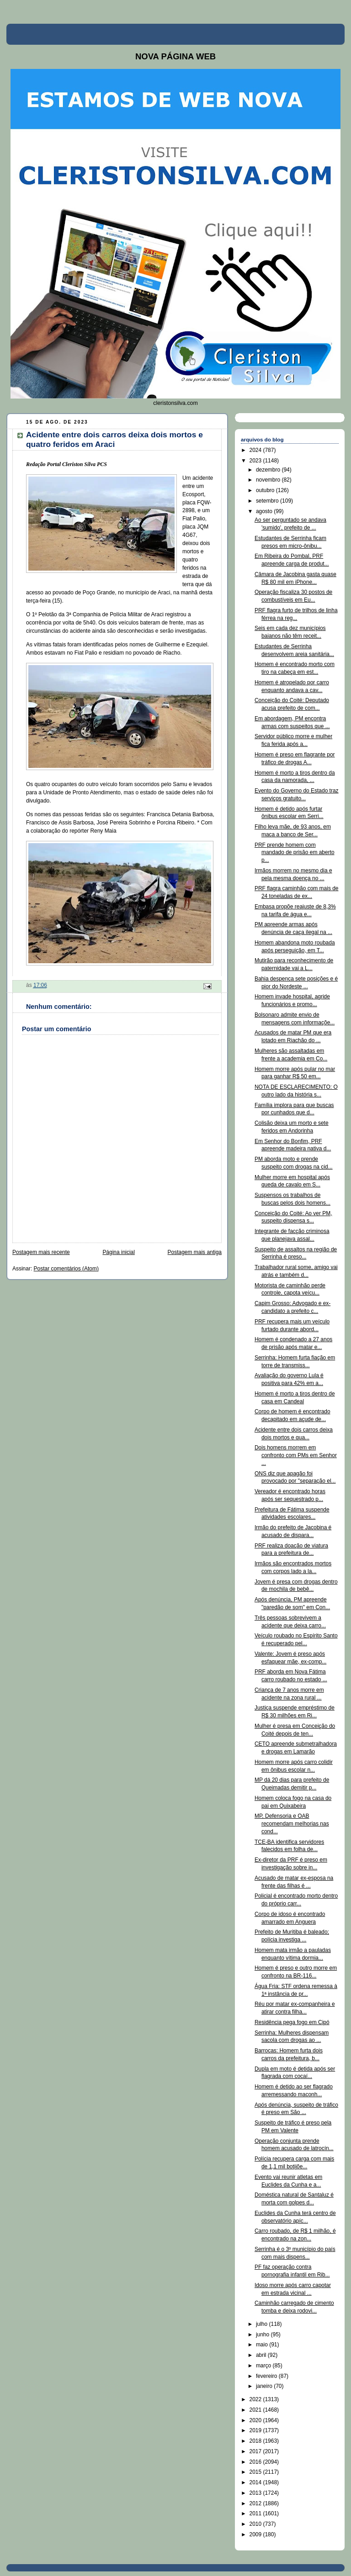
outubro (266, 490)
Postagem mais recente (41, 1252)
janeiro (265, 2386)
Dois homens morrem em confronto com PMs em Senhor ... (296, 1455)
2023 (256, 460)
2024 (256, 450)
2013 (256, 2493)
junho (263, 2334)
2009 (256, 2534)
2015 (256, 2472)
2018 (256, 2441)
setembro (268, 501)
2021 (256, 2410)
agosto (265, 511)
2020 (256, 2420)
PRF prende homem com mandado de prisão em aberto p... (295, 853)
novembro (269, 480)
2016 (256, 2462)
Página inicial (118, 1252)
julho (262, 2324)
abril (262, 2355)
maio (262, 2344)
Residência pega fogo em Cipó (292, 2022)
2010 (256, 2524)
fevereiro (267, 2376)
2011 (256, 2513)
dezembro (269, 470)
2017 (256, 2451)
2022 (256, 2399)
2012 (256, 2503)
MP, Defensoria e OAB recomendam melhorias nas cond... (292, 1824)
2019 (256, 2430)
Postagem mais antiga (195, 1252)
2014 (256, 2482)
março (264, 2365)
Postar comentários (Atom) (66, 1268)
